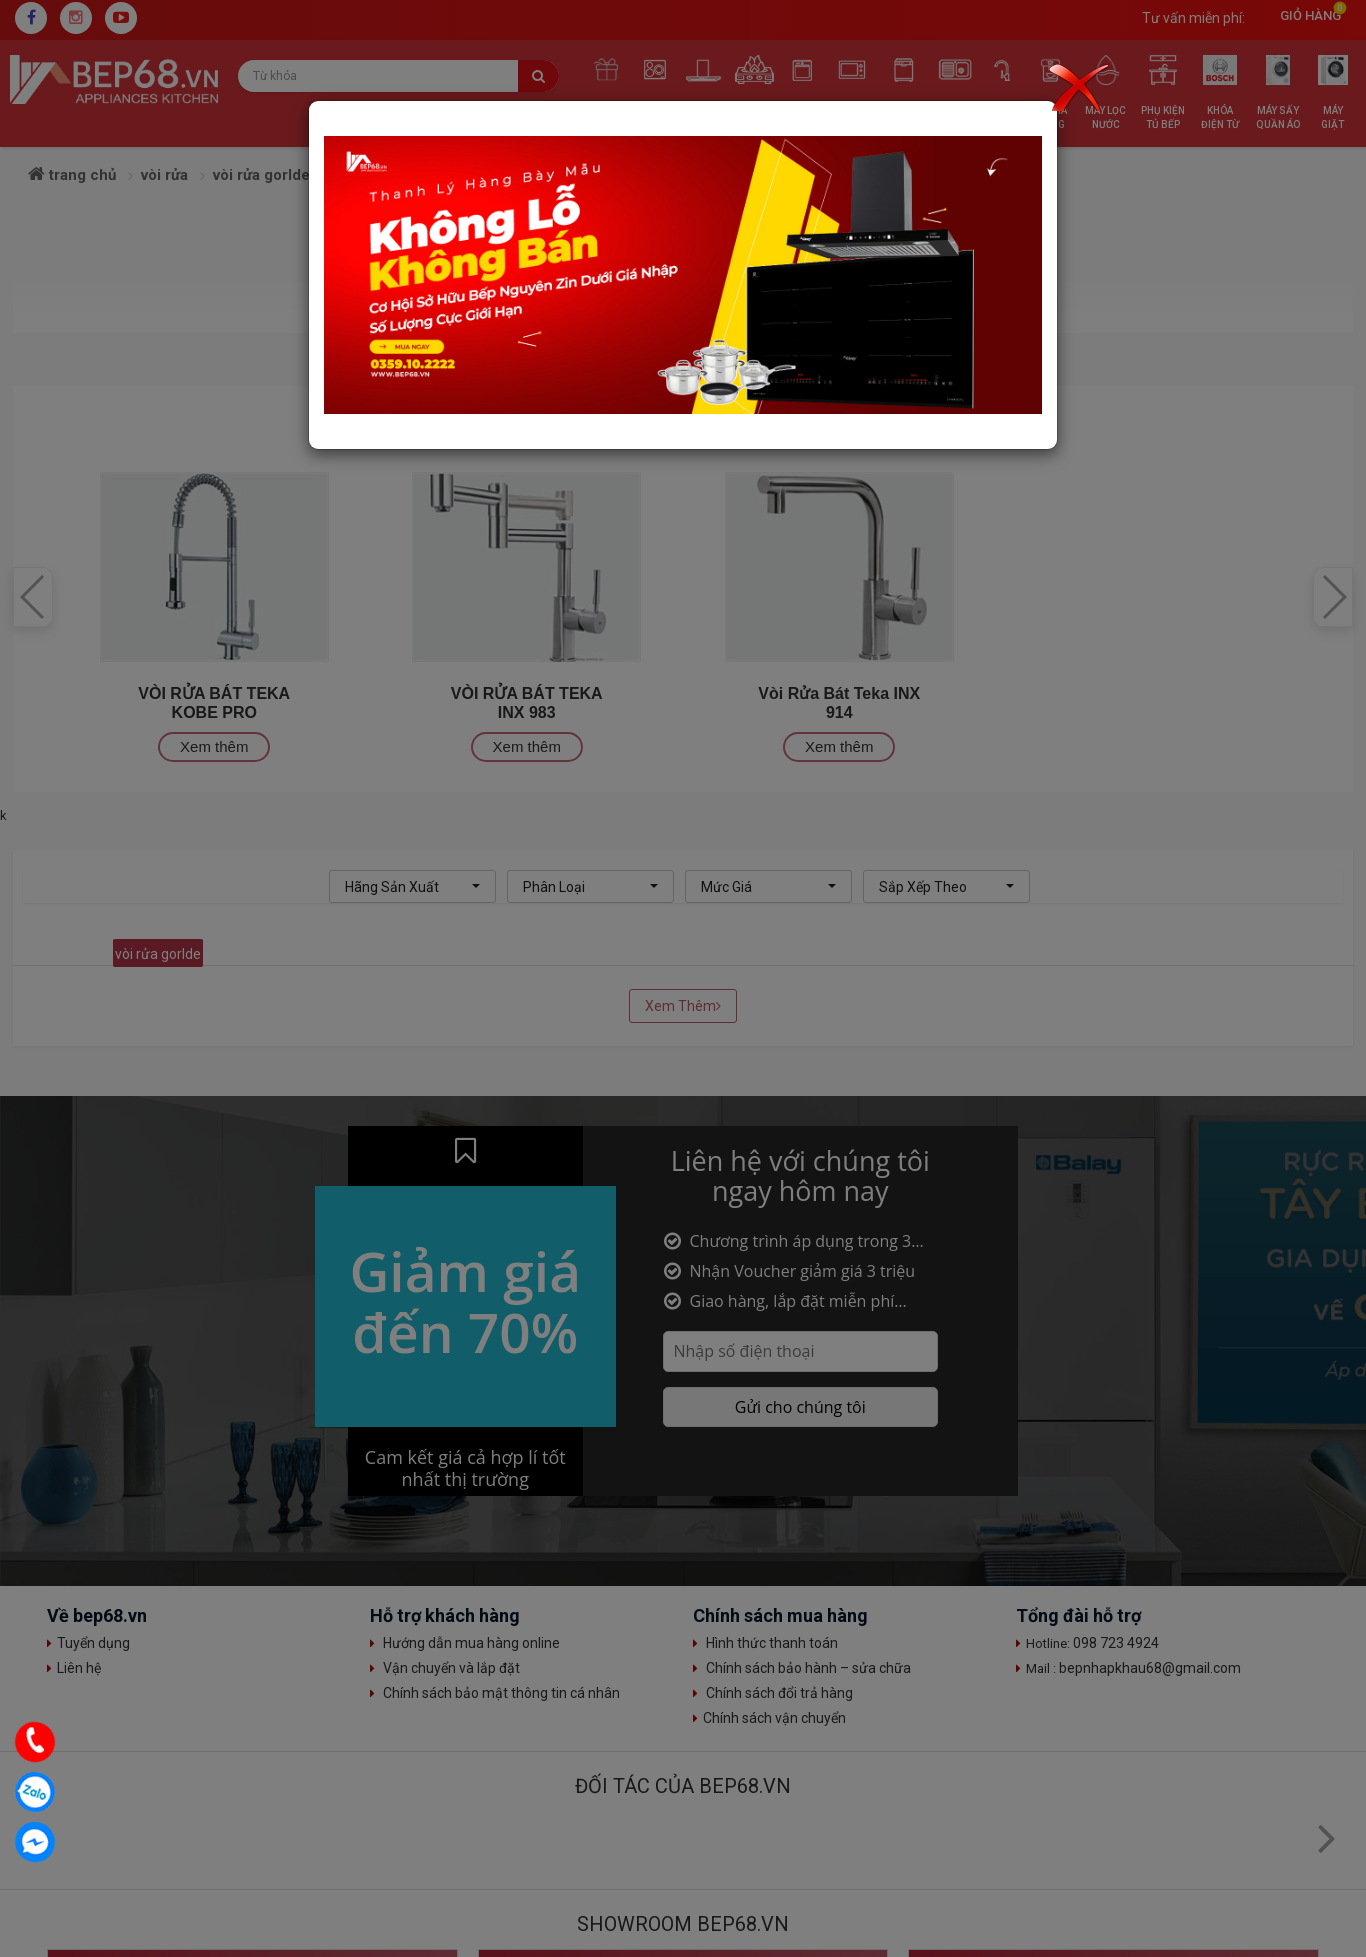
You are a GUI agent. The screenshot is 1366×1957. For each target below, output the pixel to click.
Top (1331, 1809)
